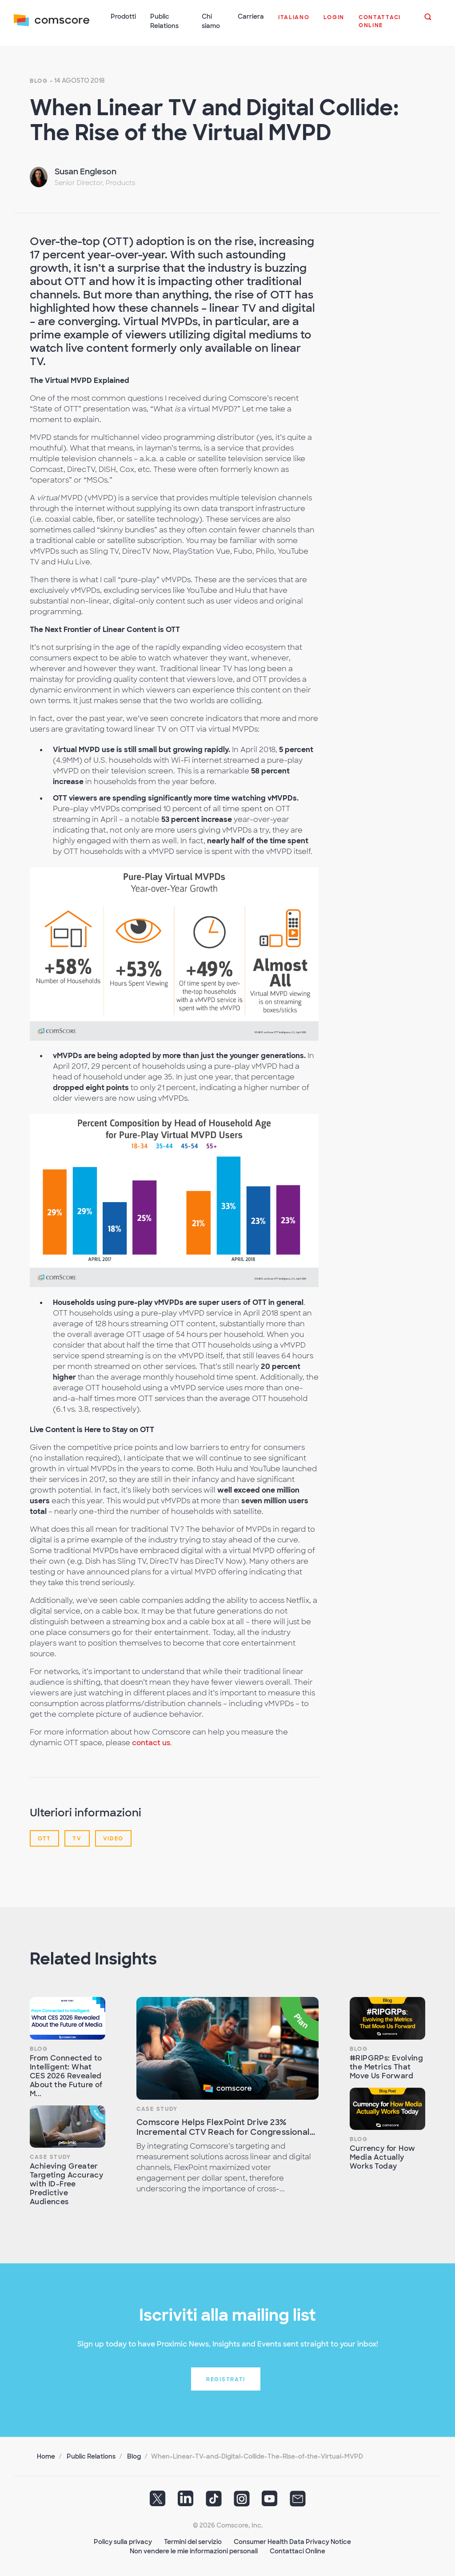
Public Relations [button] (165, 21)
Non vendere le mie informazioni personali (194, 2550)
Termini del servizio (193, 2540)
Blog (39, 79)
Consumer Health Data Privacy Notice (292, 2540)
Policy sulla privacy (123, 2540)
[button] (294, 22)
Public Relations (91, 2455)
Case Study (50, 2155)
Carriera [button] (251, 16)
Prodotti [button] (123, 16)
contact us (151, 1741)
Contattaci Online (297, 2550)
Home (46, 2455)
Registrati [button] (225, 2378)
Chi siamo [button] (211, 21)
